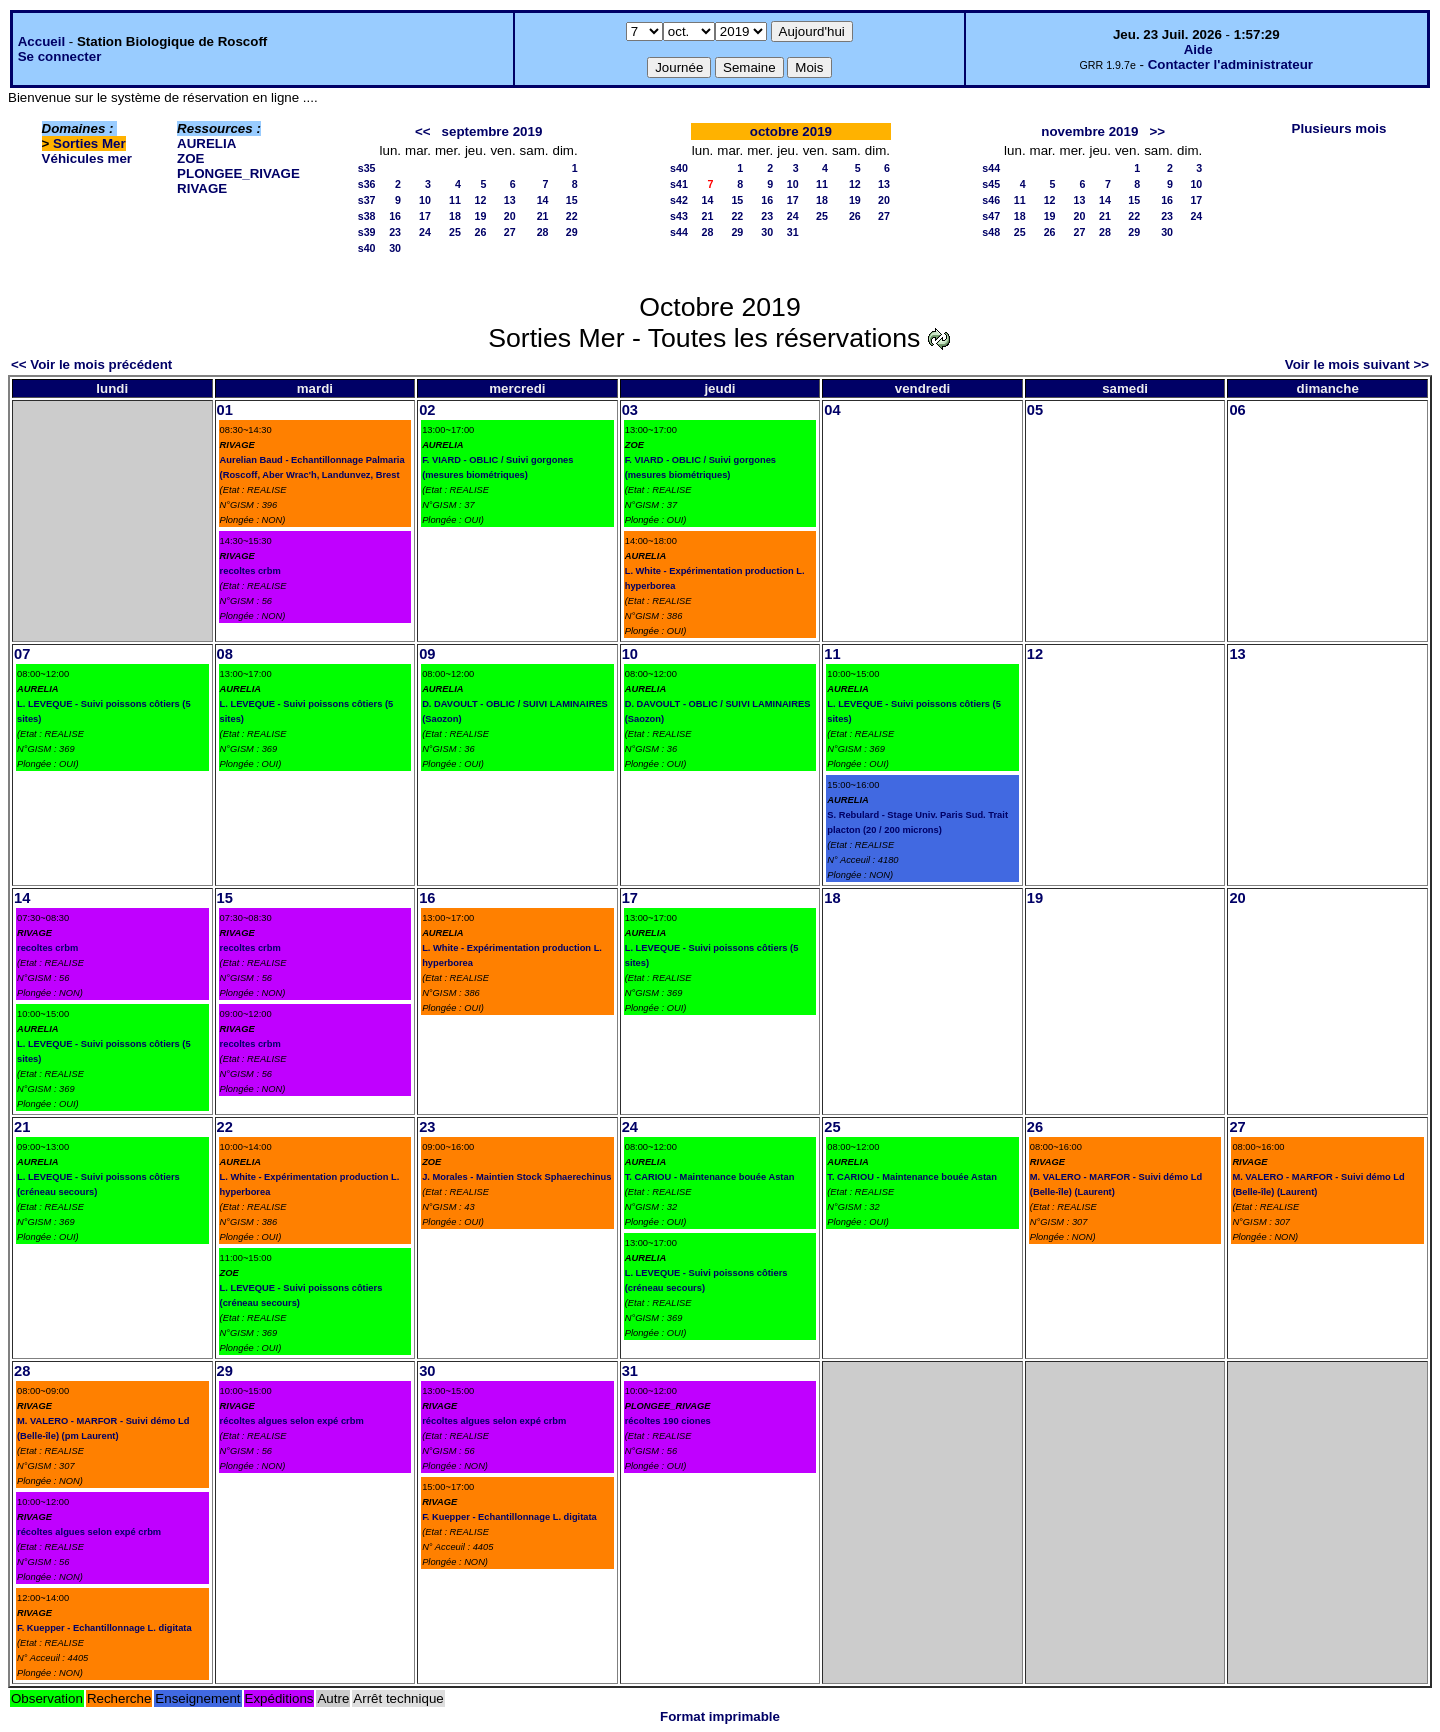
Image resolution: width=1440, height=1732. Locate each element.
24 (425, 232)
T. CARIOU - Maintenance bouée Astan (710, 1177)
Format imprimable (720, 1716)
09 (427, 654)
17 (425, 216)
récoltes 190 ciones (668, 1421)
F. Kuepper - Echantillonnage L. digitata (104, 1628)
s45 (991, 184)
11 (455, 200)
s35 (367, 168)
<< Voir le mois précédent (91, 364)
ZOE (190, 158)
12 (481, 200)
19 (481, 216)
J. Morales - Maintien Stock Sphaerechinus (516, 1177)
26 (481, 232)
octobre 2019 (791, 131)
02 (427, 410)
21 (543, 216)
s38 (367, 216)
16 (395, 216)
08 (225, 654)
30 (395, 248)
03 (630, 410)
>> (1157, 131)
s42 (679, 200)
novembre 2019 (1089, 131)
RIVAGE (202, 188)
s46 (991, 200)
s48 (991, 232)
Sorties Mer (89, 143)
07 (22, 654)
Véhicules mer (87, 158)
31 (793, 232)
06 (1237, 410)
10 (425, 200)
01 (225, 410)
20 (510, 216)
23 (395, 232)
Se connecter (60, 56)
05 (1035, 410)
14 (543, 200)
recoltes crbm (250, 571)
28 (543, 232)
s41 (679, 184)
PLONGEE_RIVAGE (238, 173)
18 (455, 216)
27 (510, 232)
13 (510, 200)
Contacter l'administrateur (1230, 64)
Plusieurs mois (1339, 128)
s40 (367, 248)
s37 (367, 200)
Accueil (41, 41)
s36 (367, 184)
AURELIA (206, 143)
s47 (991, 216)
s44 (679, 232)
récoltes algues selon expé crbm (89, 1532)
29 (572, 232)
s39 (367, 232)
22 (572, 216)
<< (423, 131)
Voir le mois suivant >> (1357, 364)
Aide (1198, 49)
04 (832, 410)
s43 (679, 216)
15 (572, 200)
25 (455, 232)
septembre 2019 (492, 131)
